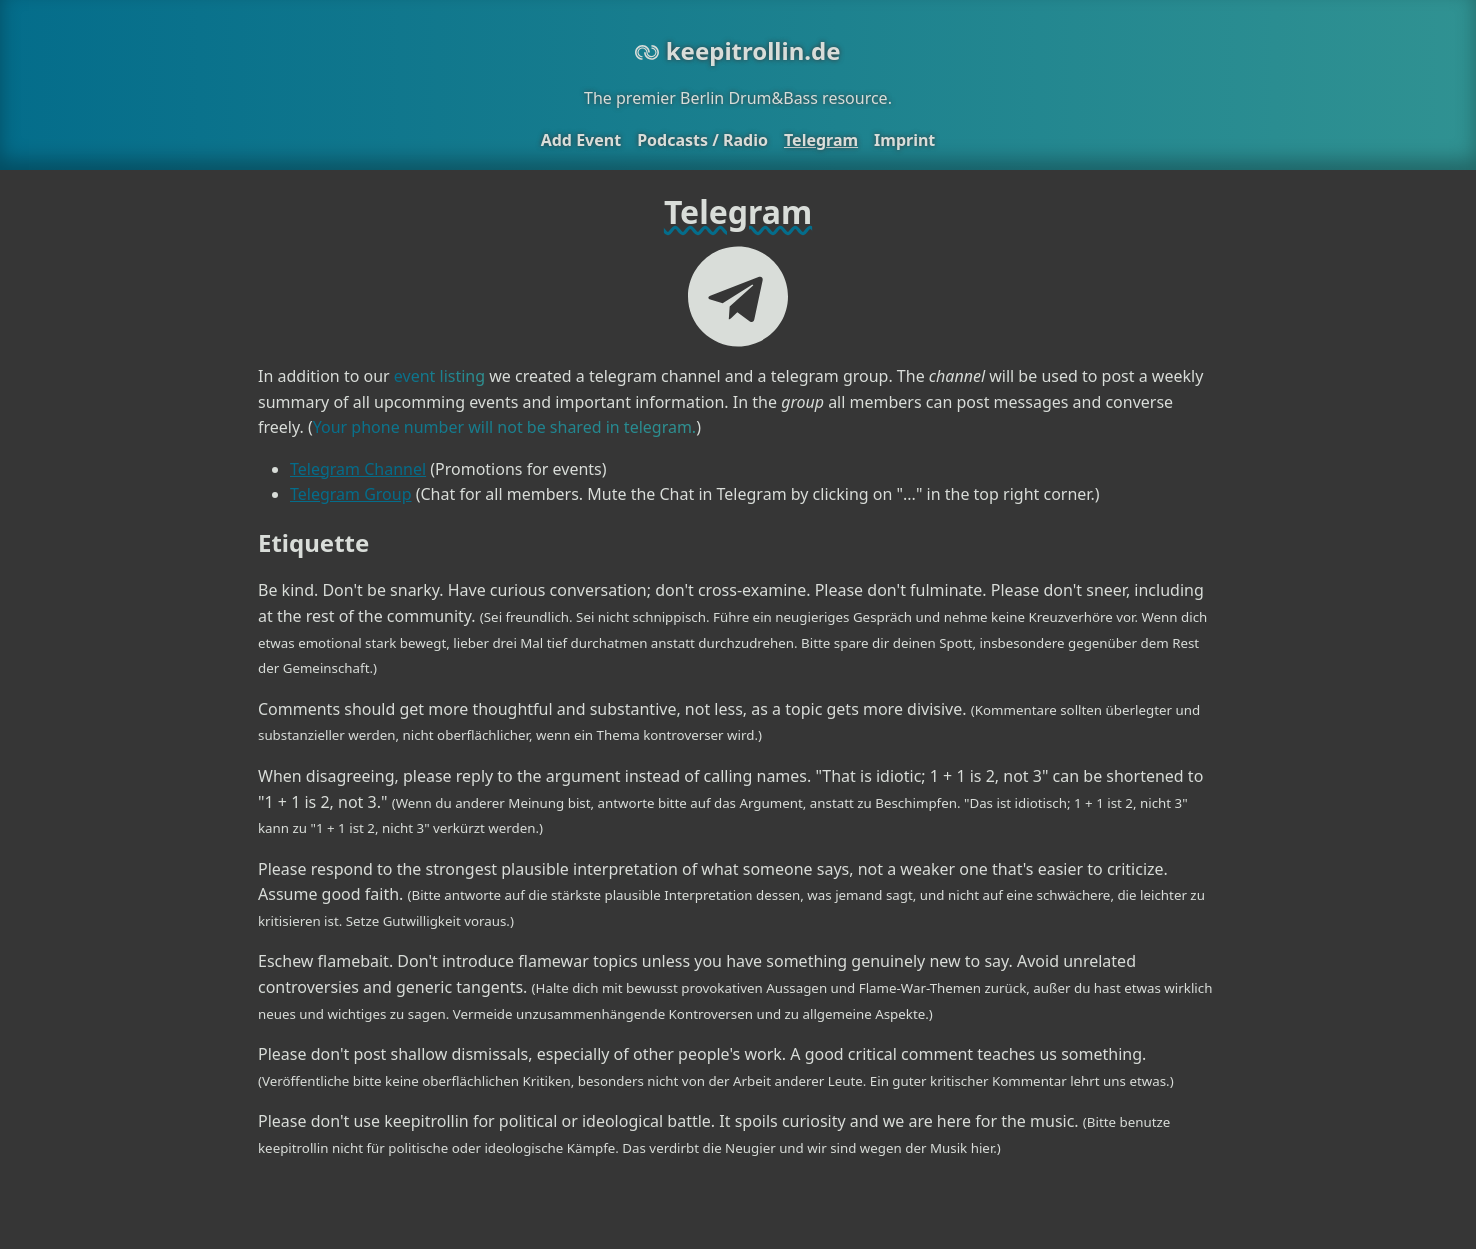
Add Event (581, 140)
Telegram (821, 140)
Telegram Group (351, 494)
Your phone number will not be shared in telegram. (504, 427)
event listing (439, 376)
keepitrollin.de (737, 50)
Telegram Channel (358, 469)
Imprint (904, 140)
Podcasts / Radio (702, 140)
